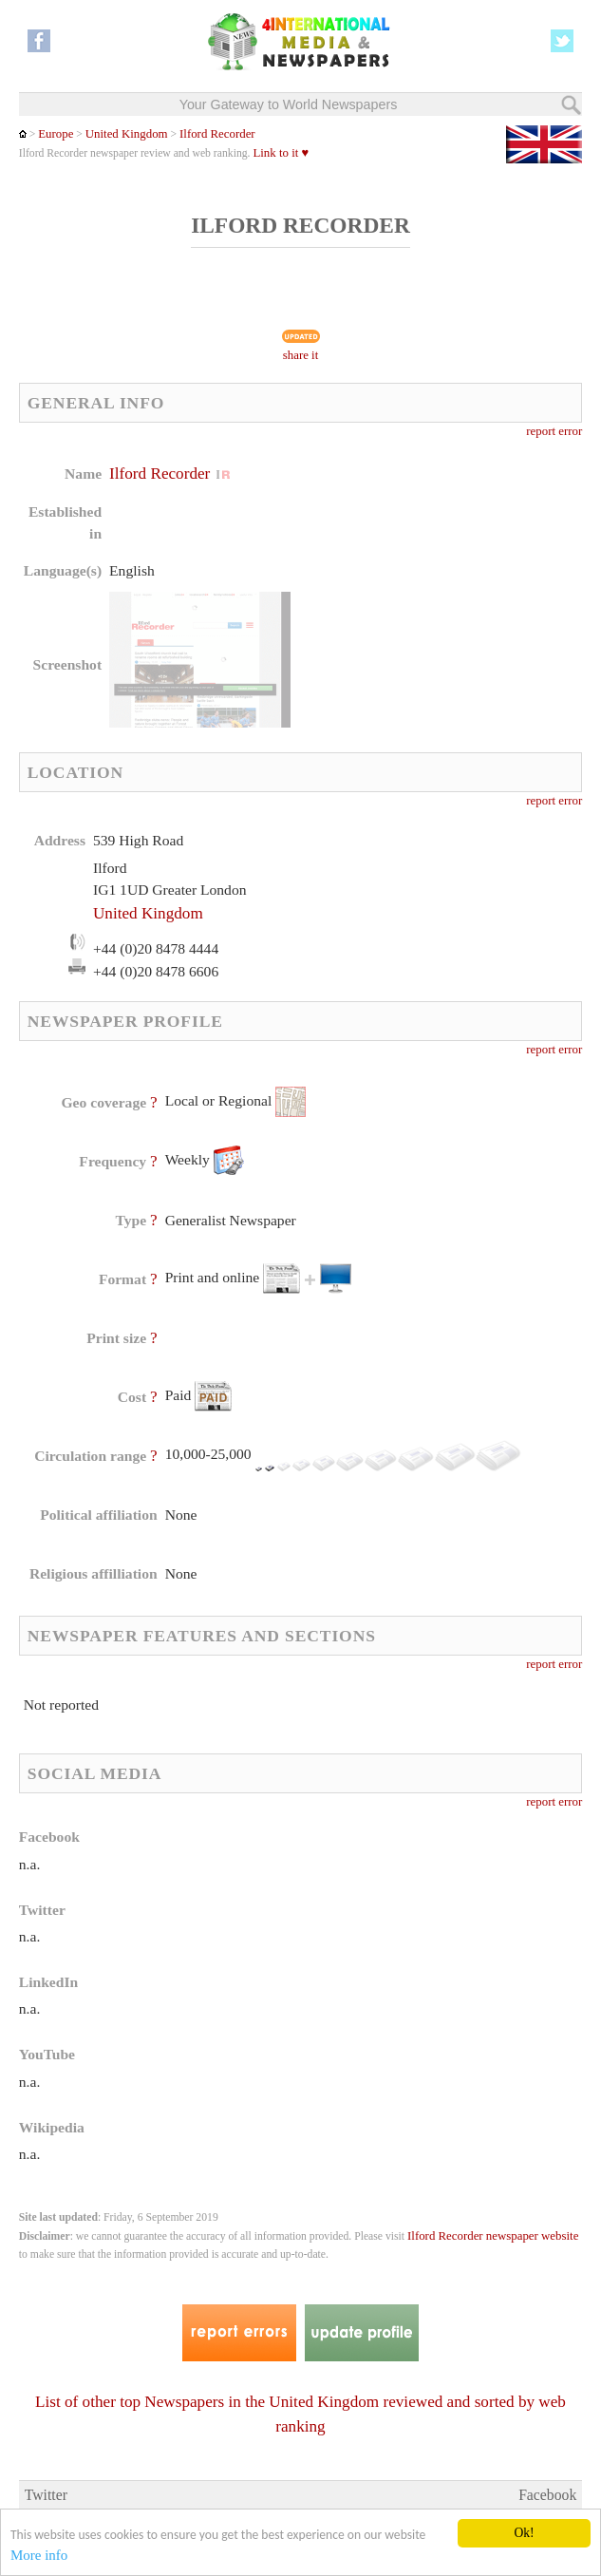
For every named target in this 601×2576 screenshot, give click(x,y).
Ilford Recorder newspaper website (492, 2236)
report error (554, 431)
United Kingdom (126, 134)
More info (38, 2556)
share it (301, 355)
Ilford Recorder (217, 134)
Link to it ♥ (281, 153)
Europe (55, 134)
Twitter (46, 2495)
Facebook (547, 2495)
